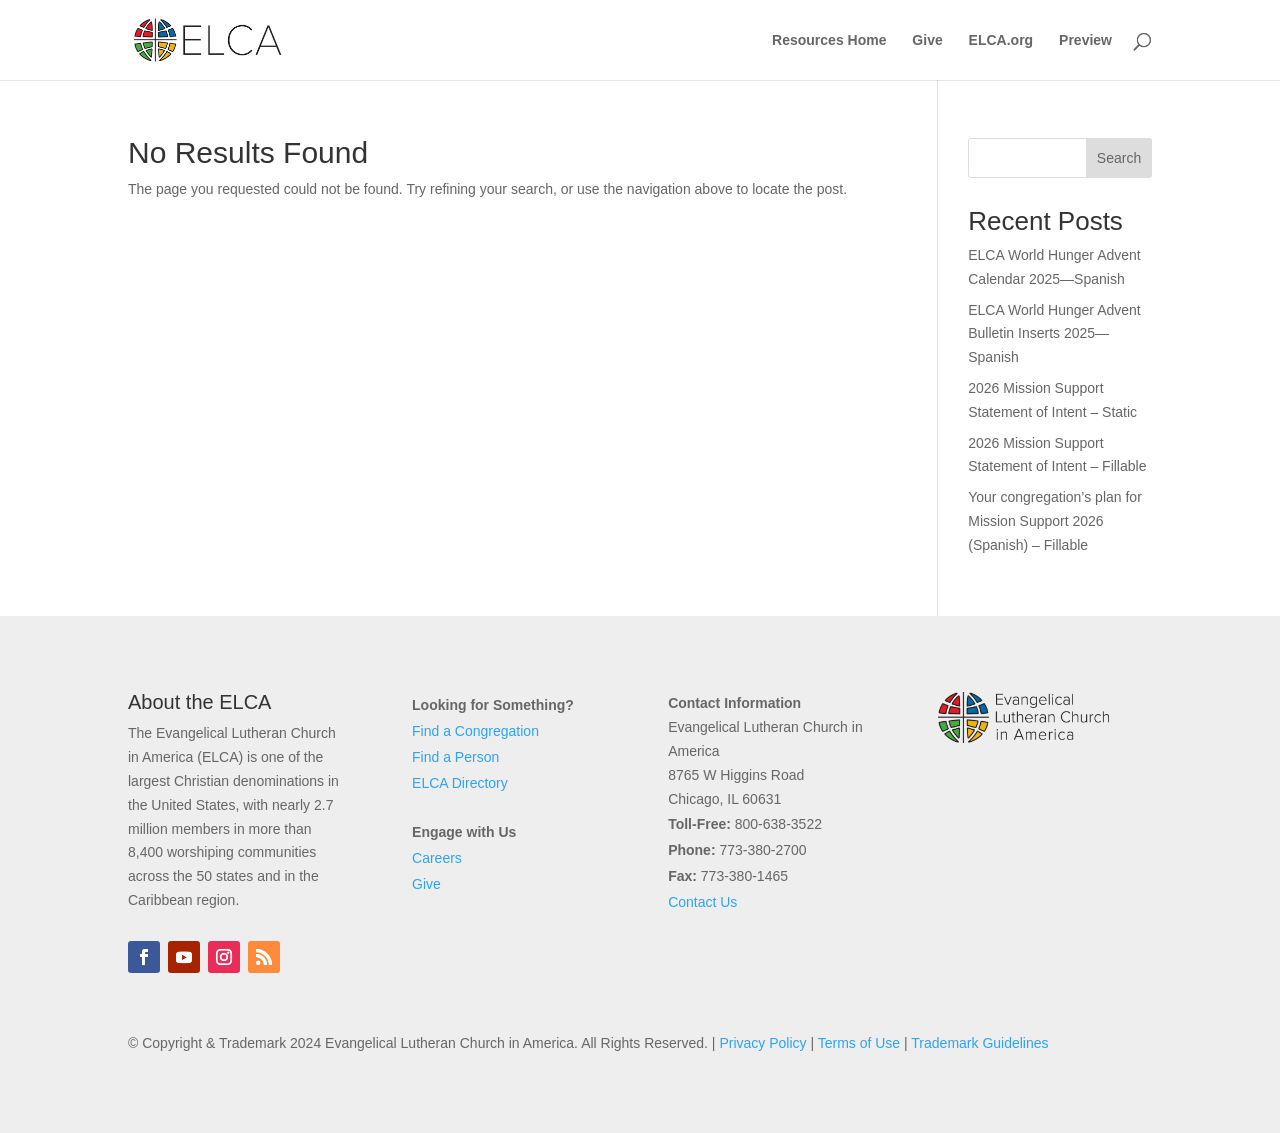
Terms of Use (859, 1043)
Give (927, 40)
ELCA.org (1001, 40)
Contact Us (702, 902)
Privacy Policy (762, 1043)
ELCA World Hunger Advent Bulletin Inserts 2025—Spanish (1054, 334)
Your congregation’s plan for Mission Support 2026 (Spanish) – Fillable (1055, 521)
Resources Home (829, 40)
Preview (1085, 40)
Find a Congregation (475, 731)
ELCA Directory (460, 783)
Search (1119, 158)
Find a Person (455, 757)
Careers (437, 858)
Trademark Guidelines (979, 1043)
